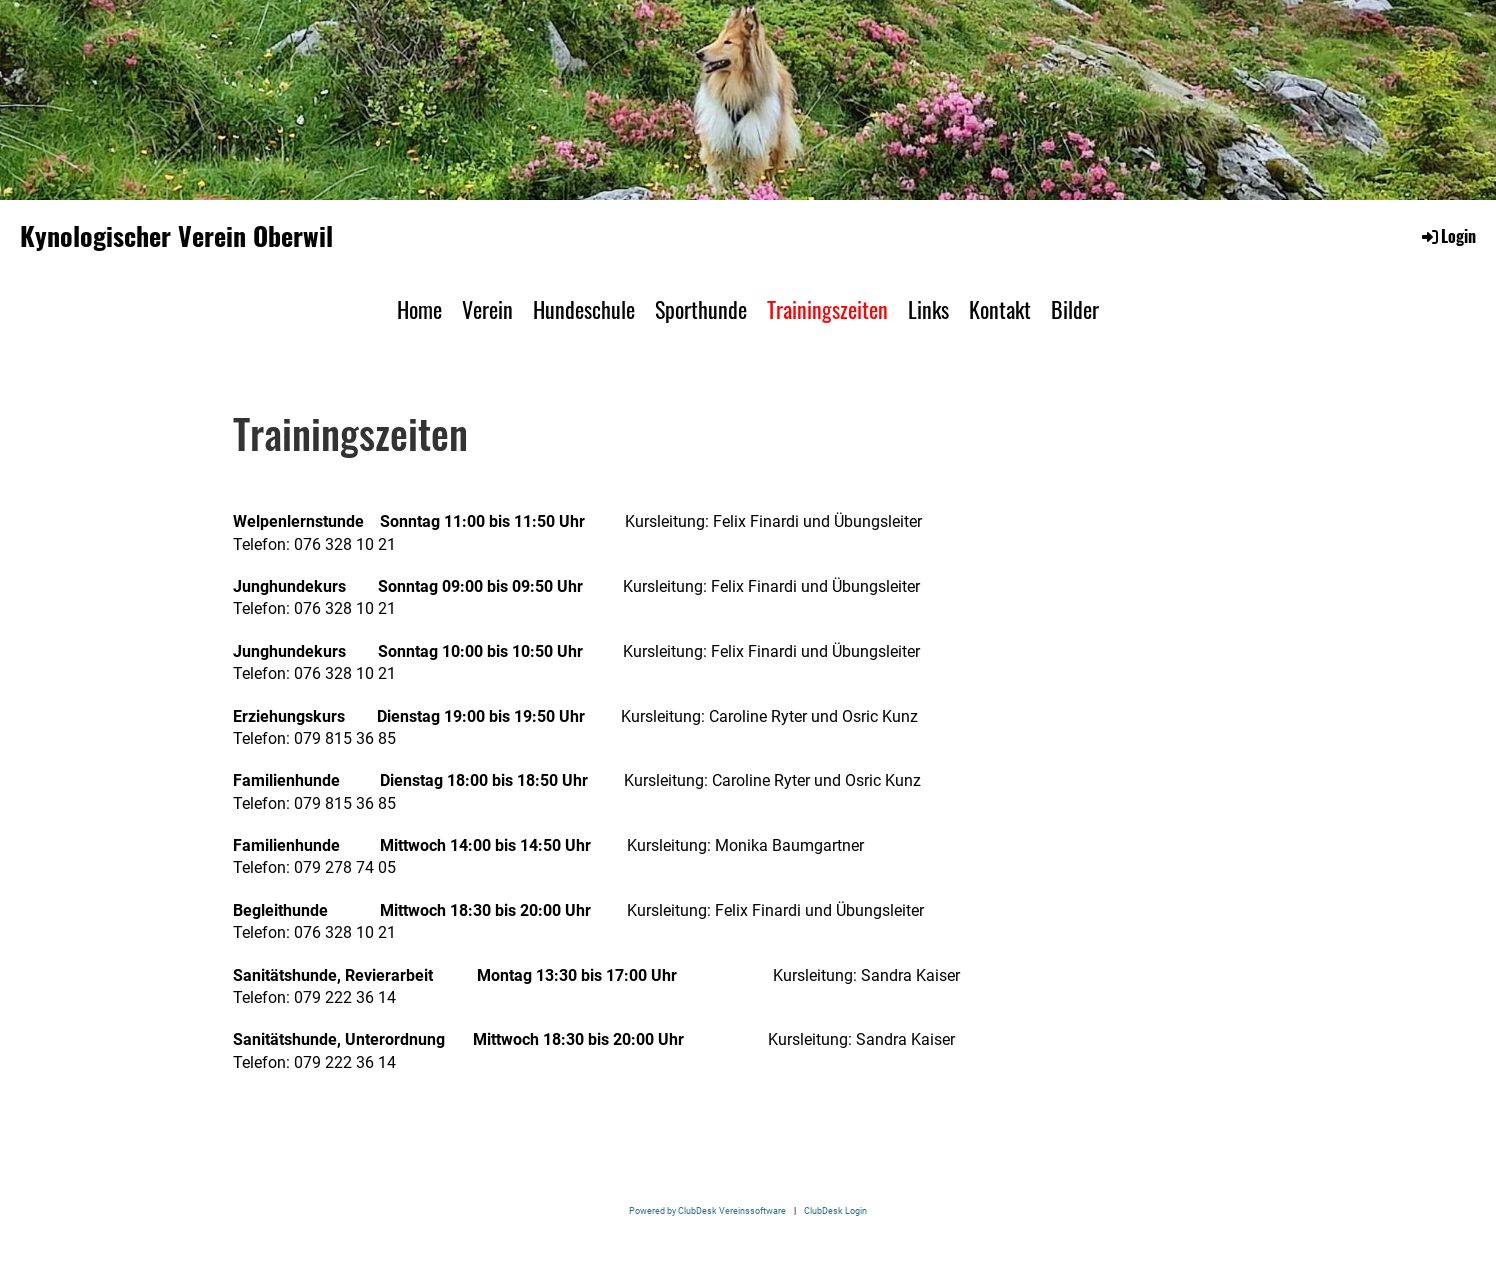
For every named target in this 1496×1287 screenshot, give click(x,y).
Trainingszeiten (827, 309)
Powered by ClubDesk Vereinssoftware (707, 1210)
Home (419, 309)
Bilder (1075, 309)
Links (928, 309)
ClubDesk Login (835, 1210)
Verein (487, 309)
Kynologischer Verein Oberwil (176, 236)
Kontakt (1000, 309)
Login (1447, 236)
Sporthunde (701, 309)
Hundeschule (584, 309)
